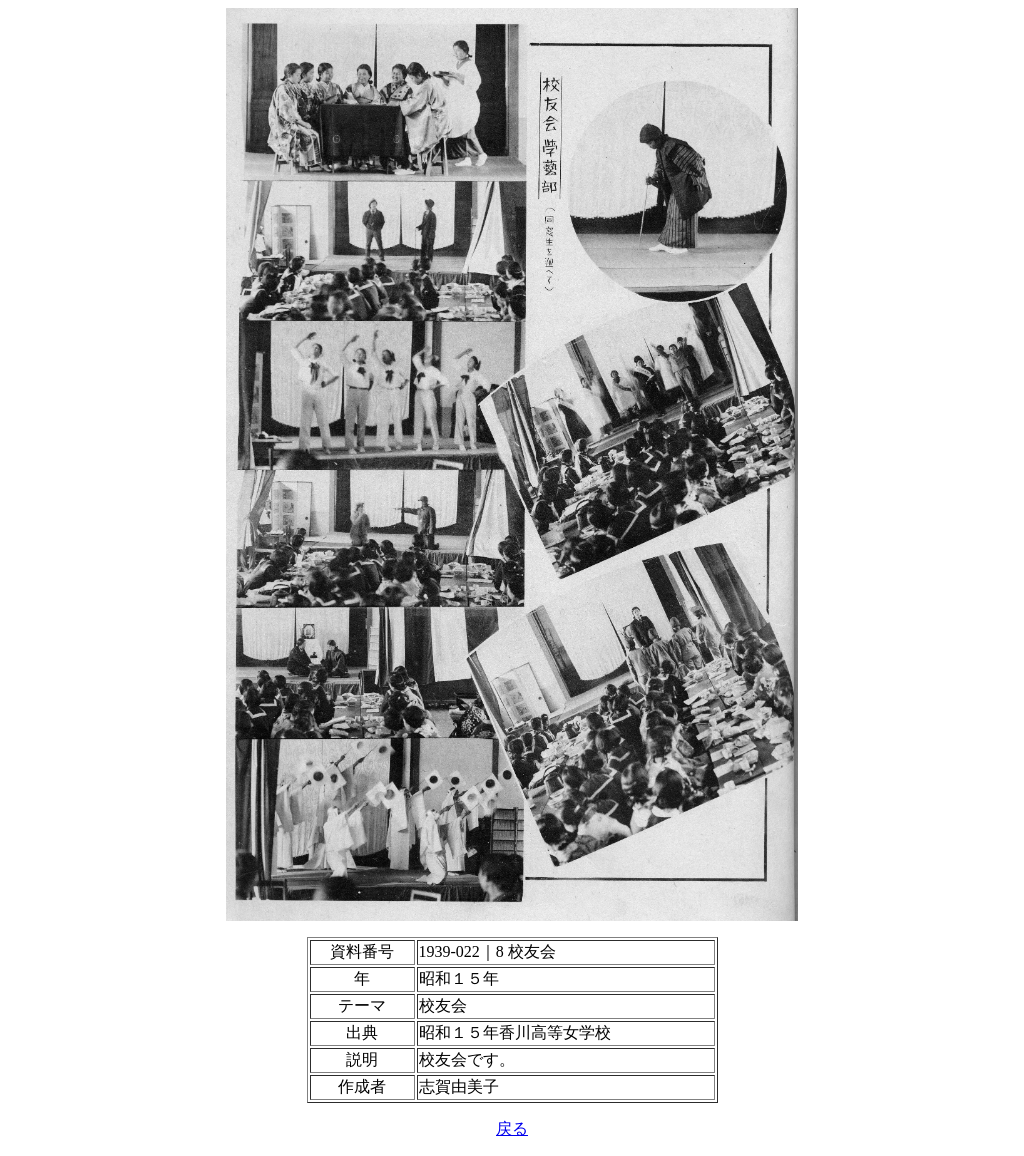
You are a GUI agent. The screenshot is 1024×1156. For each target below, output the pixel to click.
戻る (512, 1128)
